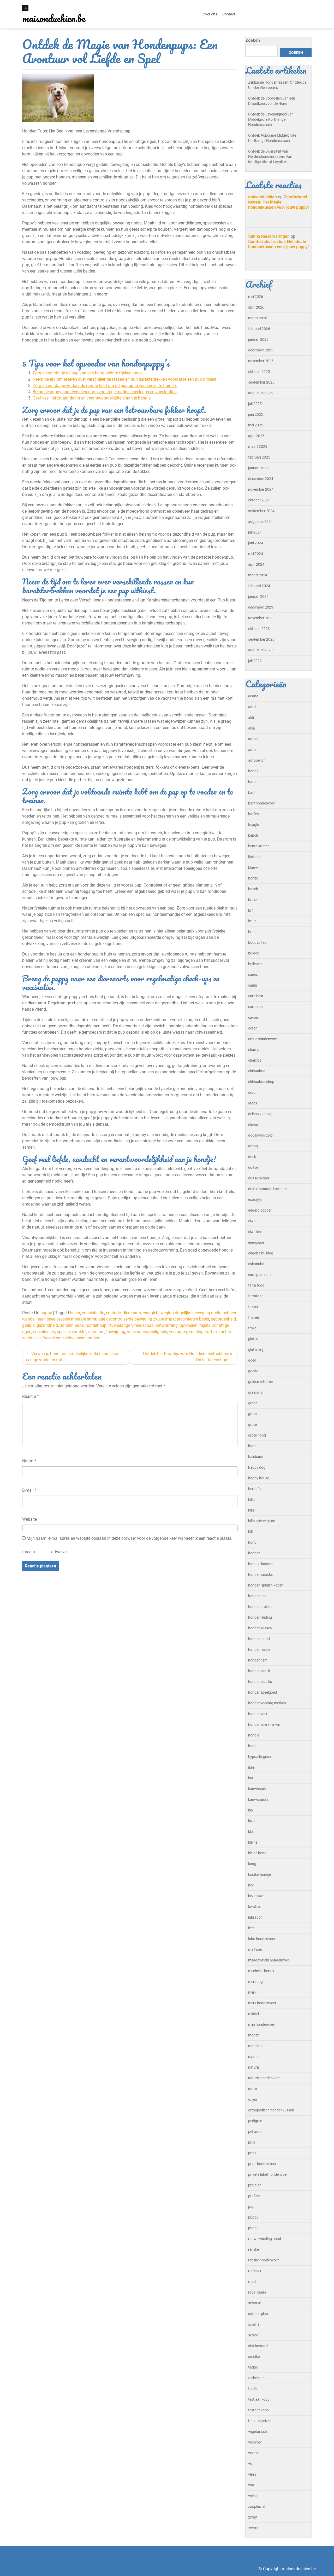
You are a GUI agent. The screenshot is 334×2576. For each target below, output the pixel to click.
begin (75, 1312)
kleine (252, 1842)
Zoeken (253, 40)
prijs (251, 2142)
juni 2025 (255, 414)
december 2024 (260, 479)
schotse (254, 2303)
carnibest (255, 996)
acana (253, 696)
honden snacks (260, 1574)
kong (252, 1864)
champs (254, 1060)
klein (251, 1832)
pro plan (254, 2185)
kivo (251, 1821)
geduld (28, 1325)
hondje (253, 1735)
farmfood (256, 1296)
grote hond (257, 1435)
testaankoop (258, 2410)
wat (251, 2485)
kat (250, 1778)
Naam (29, 1460)
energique (256, 1242)
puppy (46, 1312)
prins (252, 2153)
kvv (251, 1885)
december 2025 (260, 350)
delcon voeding (260, 1114)
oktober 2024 (259, 500)
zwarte (253, 2528)
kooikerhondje (259, 1874)
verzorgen (178, 1331)
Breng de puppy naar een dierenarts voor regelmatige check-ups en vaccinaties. (105, 391)
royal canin (257, 2292)
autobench (257, 760)
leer (251, 1928)
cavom (253, 1017)
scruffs (254, 2324)
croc (251, 1092)
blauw (253, 867)
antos (253, 739)
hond (252, 1542)
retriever (254, 2271)
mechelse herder (261, 1971)
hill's (251, 1510)
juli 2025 (255, 404)
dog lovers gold (260, 1135)
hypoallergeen (259, 1757)
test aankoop (259, 2399)
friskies (254, 1317)
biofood (254, 857)
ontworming (167, 1325)
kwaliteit (255, 1906)
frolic (252, 1328)
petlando (255, 2131)
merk (252, 1992)
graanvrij (255, 1392)
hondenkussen (260, 1628)
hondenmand (259, 1639)
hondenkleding (260, 1617)
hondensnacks (260, 1682)
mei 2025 (255, 425)
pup (251, 2206)
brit (251, 910)
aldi (251, 717)
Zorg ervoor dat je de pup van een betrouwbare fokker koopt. (88, 373)
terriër (253, 2389)
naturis (254, 2067)
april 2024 (256, 564)
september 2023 (261, 639)
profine (254, 2196)
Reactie (30, 1396)
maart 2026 (257, 318)
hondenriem (257, 1660)
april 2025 (256, 436)
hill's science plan (261, 1521)
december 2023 (260, 607)
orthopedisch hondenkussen (271, 2110)
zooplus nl (256, 2506)
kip (250, 1810)
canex (253, 974)
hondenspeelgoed (262, 1692)
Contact (228, 14)
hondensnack (259, 1671)
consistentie (93, 1312)
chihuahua (256, 1071)
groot (252, 1414)
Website (29, 1519)
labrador (255, 1917)
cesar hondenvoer (262, 1039)
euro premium (259, 1274)
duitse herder (258, 1178)
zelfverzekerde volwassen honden (68, 1337)
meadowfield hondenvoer (268, 1960)
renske (253, 2249)
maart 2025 (257, 446)
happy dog (256, 1467)
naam (253, 2056)
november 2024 (260, 489)
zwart (253, 2517)
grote (252, 1424)
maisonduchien (262, 196)
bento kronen (259, 846)
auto (252, 750)
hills (251, 1532)
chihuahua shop (261, 1082)
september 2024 (261, 511)
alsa (251, 728)
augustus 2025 (260, 393)
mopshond (257, 2046)
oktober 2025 (259, 371)
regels (204, 1325)
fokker (253, 1307)
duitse (253, 1167)
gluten (253, 1339)
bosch (253, 889)
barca (253, 782)
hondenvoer (257, 1714)
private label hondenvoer (268, 2174)
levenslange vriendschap (131, 1325)
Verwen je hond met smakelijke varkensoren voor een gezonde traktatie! (73, 1356)
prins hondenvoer (262, 2164)
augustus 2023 (260, 650)
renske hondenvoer (263, 2260)
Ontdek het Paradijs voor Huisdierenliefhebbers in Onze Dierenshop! (188, 1356)
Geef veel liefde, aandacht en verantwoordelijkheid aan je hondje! (92, 398)
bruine (253, 932)
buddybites (257, 942)
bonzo (253, 878)
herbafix (254, 1489)
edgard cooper (260, 1210)
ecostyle (254, 1199)
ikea (251, 1767)
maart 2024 (257, 575)
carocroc (255, 1007)
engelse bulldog (260, 1253)
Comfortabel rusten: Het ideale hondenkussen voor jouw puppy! (278, 202)
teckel (253, 2367)
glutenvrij (255, 1349)
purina (253, 2228)
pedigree (255, 2121)
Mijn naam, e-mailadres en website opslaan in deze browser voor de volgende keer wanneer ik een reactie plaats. (129, 1538)
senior (253, 2335)
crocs (252, 1103)
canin (252, 985)
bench (253, 835)
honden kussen (260, 1564)
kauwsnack (257, 1789)
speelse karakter (71, 1331)
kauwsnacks (258, 1799)
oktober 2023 (259, 629)
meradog (255, 1981)
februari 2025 (259, 457)
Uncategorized (260, 2421)
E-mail (29, 1490)
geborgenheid (223, 1319)
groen (253, 1403)
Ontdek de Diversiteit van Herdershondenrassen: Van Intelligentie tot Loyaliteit (270, 156)
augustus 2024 (260, 521)
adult (252, 707)
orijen (252, 2099)
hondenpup (96, 1325)
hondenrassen (259, 1649)
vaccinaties (137, 1331)
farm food (256, 1285)
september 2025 (261, 382)
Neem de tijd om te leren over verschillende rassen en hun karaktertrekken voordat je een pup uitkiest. (125, 379)
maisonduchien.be (53, 18)
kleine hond (257, 1853)
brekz (252, 900)
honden (254, 1553)
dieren (253, 1124)
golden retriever (260, 1382)
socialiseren (44, 1331)
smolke (254, 2356)
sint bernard (258, 2346)
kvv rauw (255, 1896)
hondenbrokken (260, 1607)
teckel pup (256, 2378)
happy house (258, 1478)
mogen (253, 2035)
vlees (252, 2474)
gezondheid (47, 1325)
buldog (253, 953)
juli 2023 (255, 661)
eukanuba (256, 1264)
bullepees (255, 964)
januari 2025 (258, 468)
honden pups (72, 1325)
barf (251, 792)
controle (113, 1312)
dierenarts (132, 1312)
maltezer (255, 1949)
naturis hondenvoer (264, 2078)
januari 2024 (258, 596)
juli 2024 (255, 532)
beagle (253, 825)
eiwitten (254, 1232)
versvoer (255, 2442)
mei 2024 (255, 554)
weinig (253, 2496)
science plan (258, 2314)
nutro (252, 2089)
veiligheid (158, 1331)
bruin (252, 921)
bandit (253, 771)
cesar (252, 1028)
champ (253, 1049)
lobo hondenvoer (261, 1939)
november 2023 (260, 618)
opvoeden (189, 1325)
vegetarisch (257, 2431)
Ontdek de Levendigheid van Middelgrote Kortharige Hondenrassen (271, 119)
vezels (253, 2453)
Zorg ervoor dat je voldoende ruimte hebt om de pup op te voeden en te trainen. (105, 385)
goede (253, 1371)
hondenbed (257, 1596)
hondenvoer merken (264, 1724)
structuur (96, 1331)
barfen (253, 814)
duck (252, 1157)
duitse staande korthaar (267, 1189)
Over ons (210, 14)
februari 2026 (259, 329)
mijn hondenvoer (261, 2024)
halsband (255, 1457)
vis (250, 2464)
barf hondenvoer (261, 803)
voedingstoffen (203, 1331)
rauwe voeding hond (264, 2239)
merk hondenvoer (262, 2003)
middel (253, 2014)
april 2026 (256, 307)
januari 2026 (258, 339)
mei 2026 (255, 296)
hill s (251, 1499)
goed (252, 1360)
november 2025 (260, 361)
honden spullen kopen (265, 1585)
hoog (252, 1746)
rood (252, 2281)
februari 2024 (259, 586)
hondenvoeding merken (267, 1703)
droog (253, 1146)
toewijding (115, 1331)
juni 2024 (255, 543)
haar (252, 1446)
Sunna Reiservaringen (269, 236)
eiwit (252, 1221)
